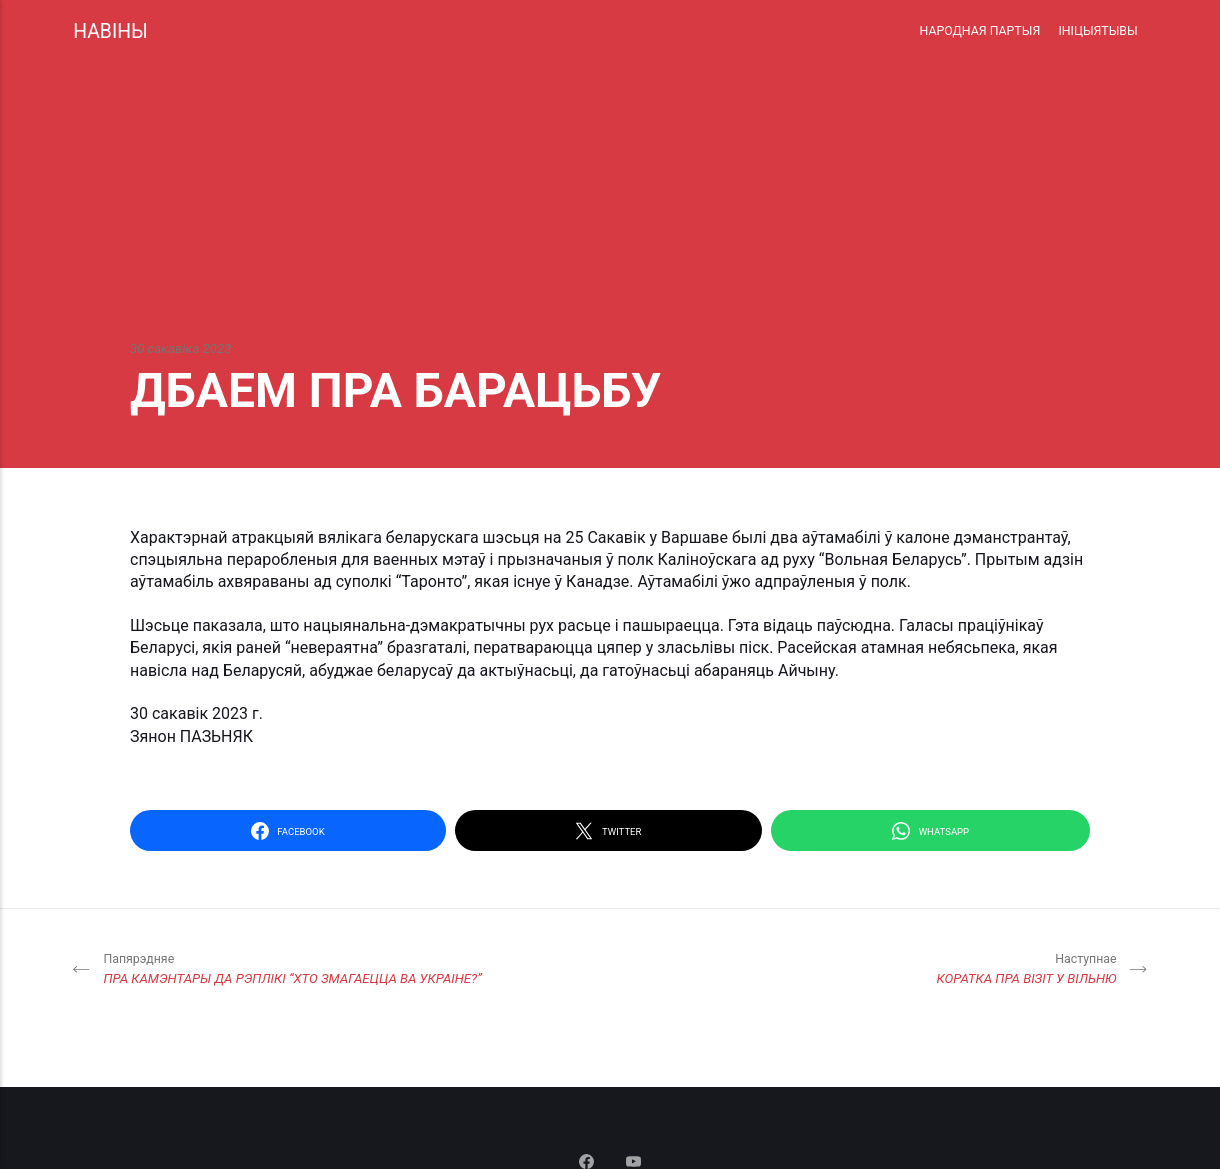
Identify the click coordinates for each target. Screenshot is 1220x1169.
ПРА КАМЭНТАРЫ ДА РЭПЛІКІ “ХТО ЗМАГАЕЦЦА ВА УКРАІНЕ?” (292, 968)
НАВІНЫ (110, 31)
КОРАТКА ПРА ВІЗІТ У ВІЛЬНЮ (1026, 968)
